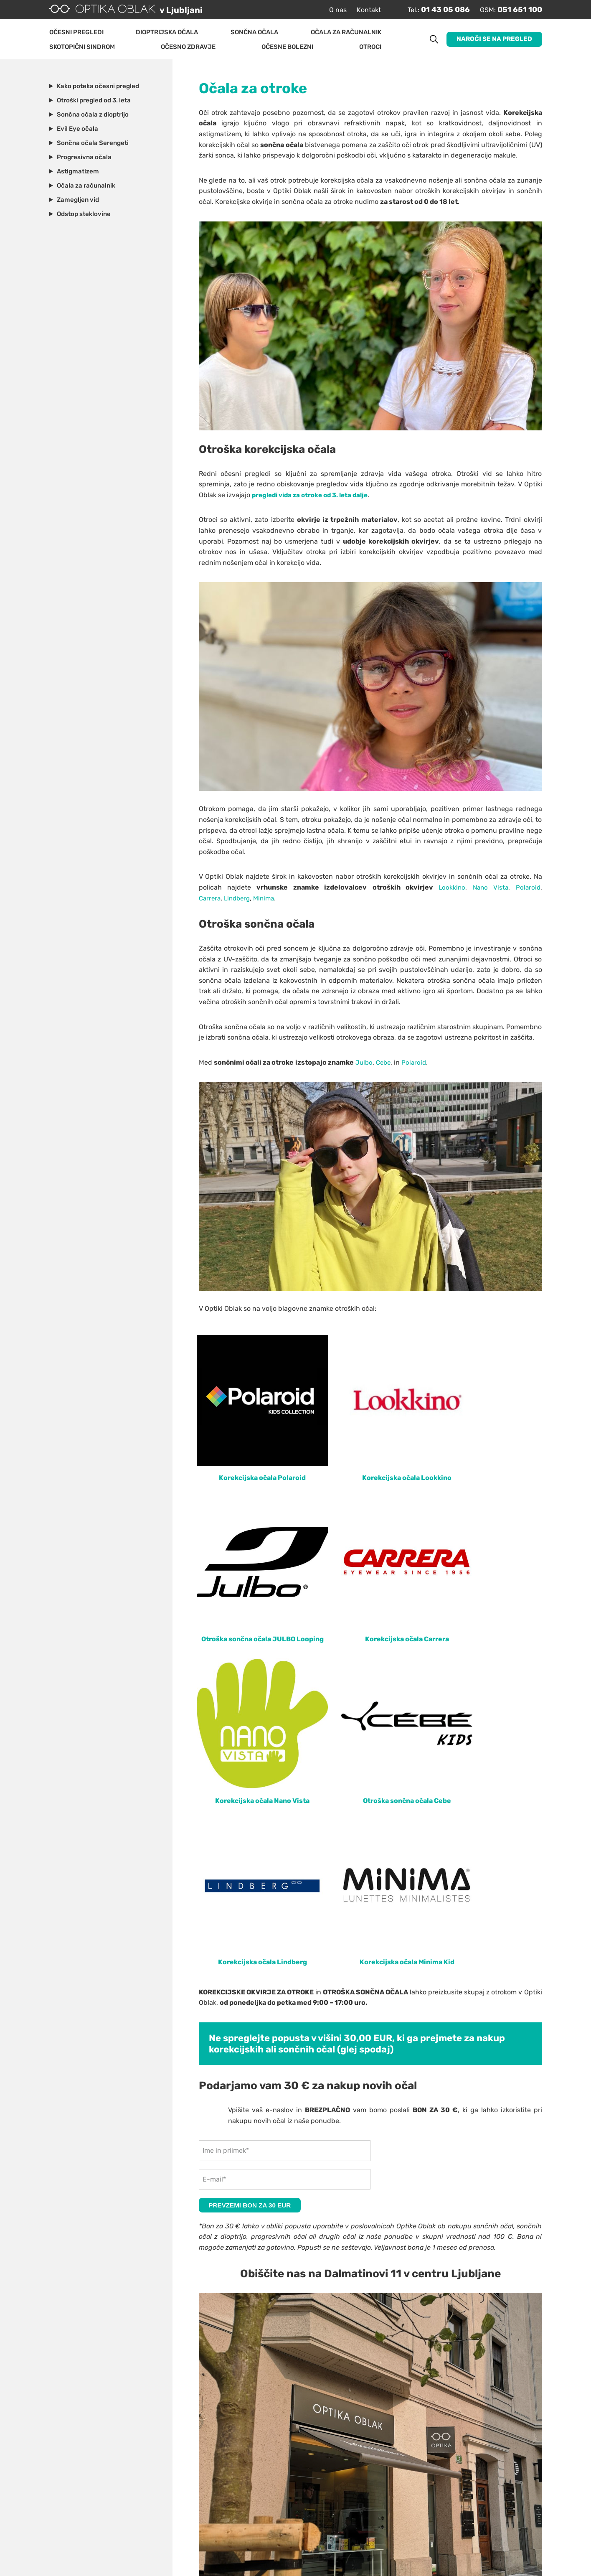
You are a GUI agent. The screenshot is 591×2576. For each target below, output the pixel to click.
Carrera (210, 901)
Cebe (385, 1065)
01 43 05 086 (437, 10)
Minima (268, 901)
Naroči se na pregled (492, 39)
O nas (327, 10)
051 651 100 (517, 10)
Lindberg (240, 901)
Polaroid (527, 890)
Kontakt (358, 10)
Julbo (364, 1065)
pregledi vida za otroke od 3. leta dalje (314, 497)
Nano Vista (489, 890)
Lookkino (450, 890)
